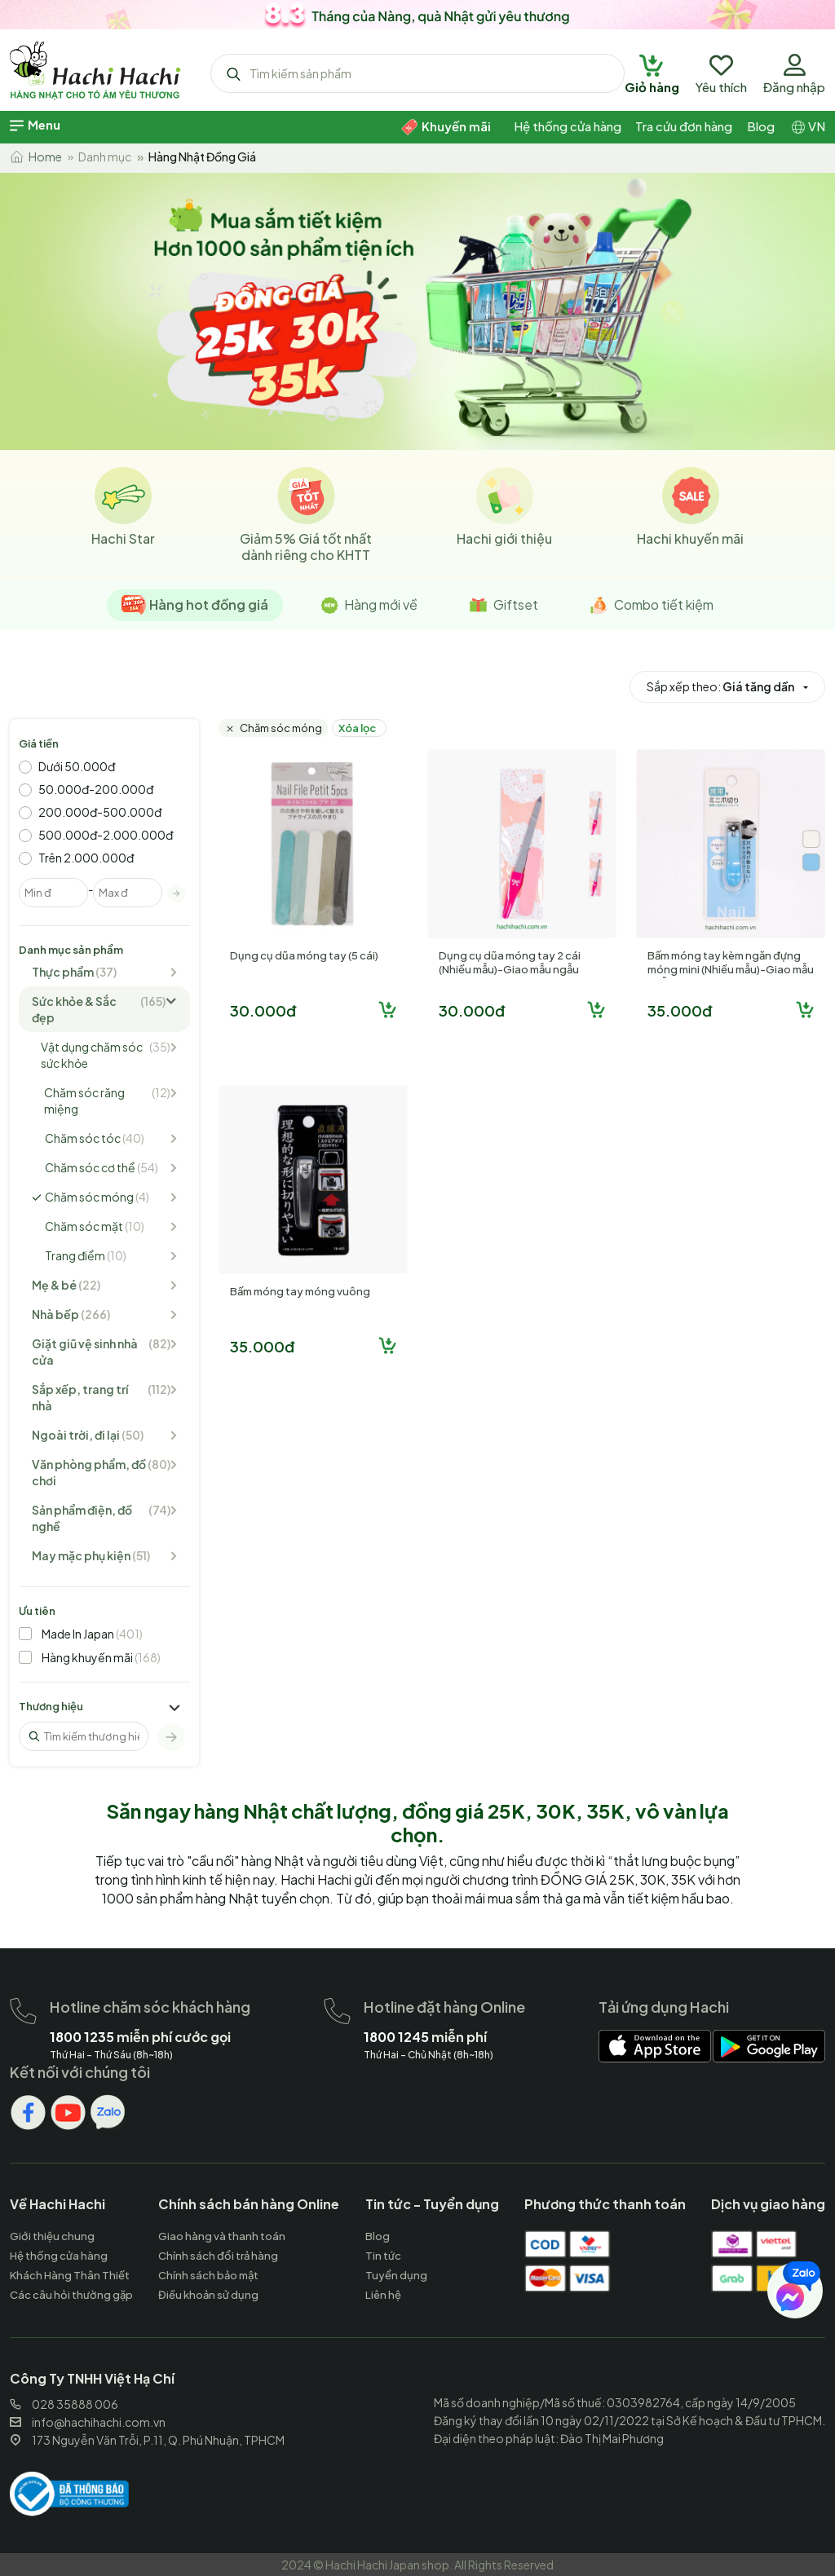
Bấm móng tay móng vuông (300, 1291)
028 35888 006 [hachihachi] (64, 2404)
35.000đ (679, 1010)
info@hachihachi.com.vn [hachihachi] (88, 2422)
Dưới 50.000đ (76, 766)
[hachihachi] (417, 12)
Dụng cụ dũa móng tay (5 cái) (304, 955)
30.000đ (263, 1010)
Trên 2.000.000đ (86, 857)
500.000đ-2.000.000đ (105, 834)
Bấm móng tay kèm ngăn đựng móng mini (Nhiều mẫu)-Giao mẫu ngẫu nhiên (730, 969)
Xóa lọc (357, 727)
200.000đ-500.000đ (99, 812)
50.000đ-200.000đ (95, 789)
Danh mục (104, 156)
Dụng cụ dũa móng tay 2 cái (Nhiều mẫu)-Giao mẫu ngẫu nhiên (510, 969)
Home (36, 156)
